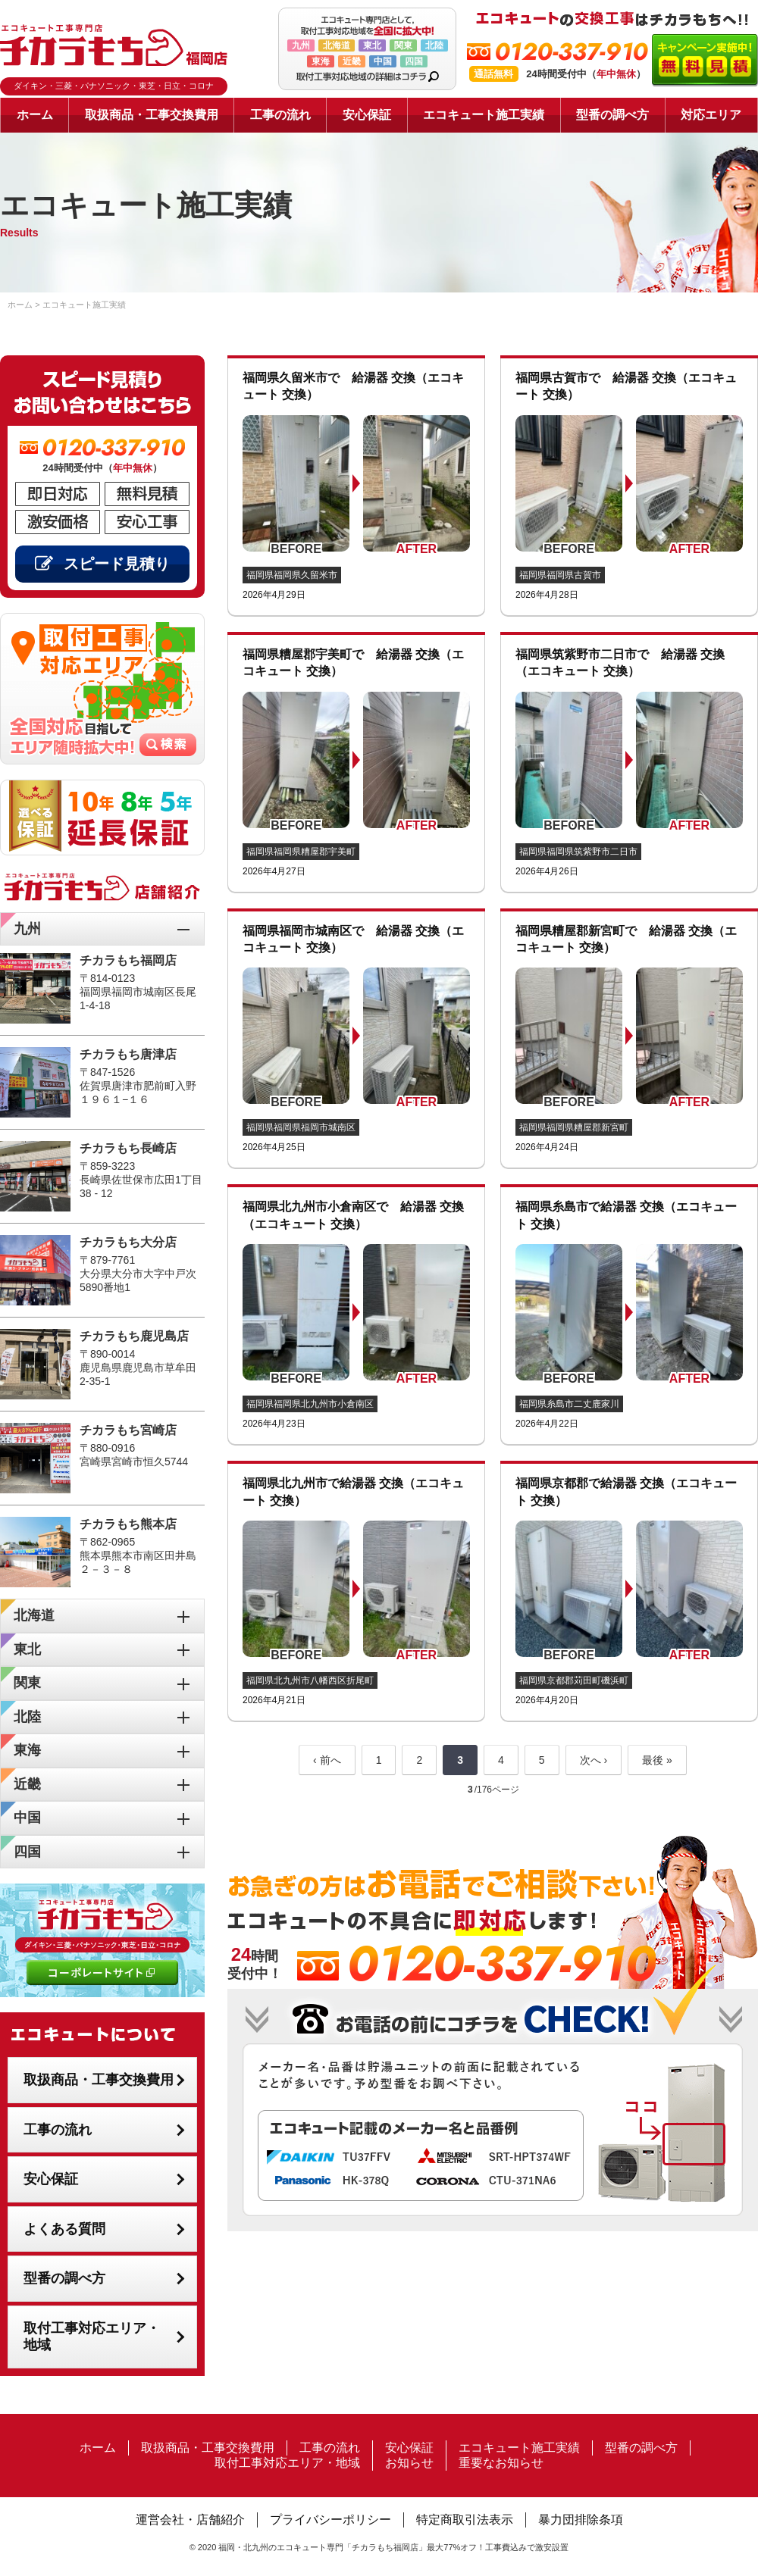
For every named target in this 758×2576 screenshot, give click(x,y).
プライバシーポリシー (330, 2519)
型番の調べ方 (612, 114)
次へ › (594, 1760)
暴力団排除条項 (580, 2519)
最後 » (657, 1760)
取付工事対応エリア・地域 (91, 2337)
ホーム (35, 114)
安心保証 (367, 114)
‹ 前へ (327, 1760)
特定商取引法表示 (464, 2519)
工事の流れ (280, 114)
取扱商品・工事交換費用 (151, 114)
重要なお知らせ (501, 2462)
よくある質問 (64, 2229)
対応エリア (711, 114)
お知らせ (409, 2462)
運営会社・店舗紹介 (190, 2519)
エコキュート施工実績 (483, 114)
